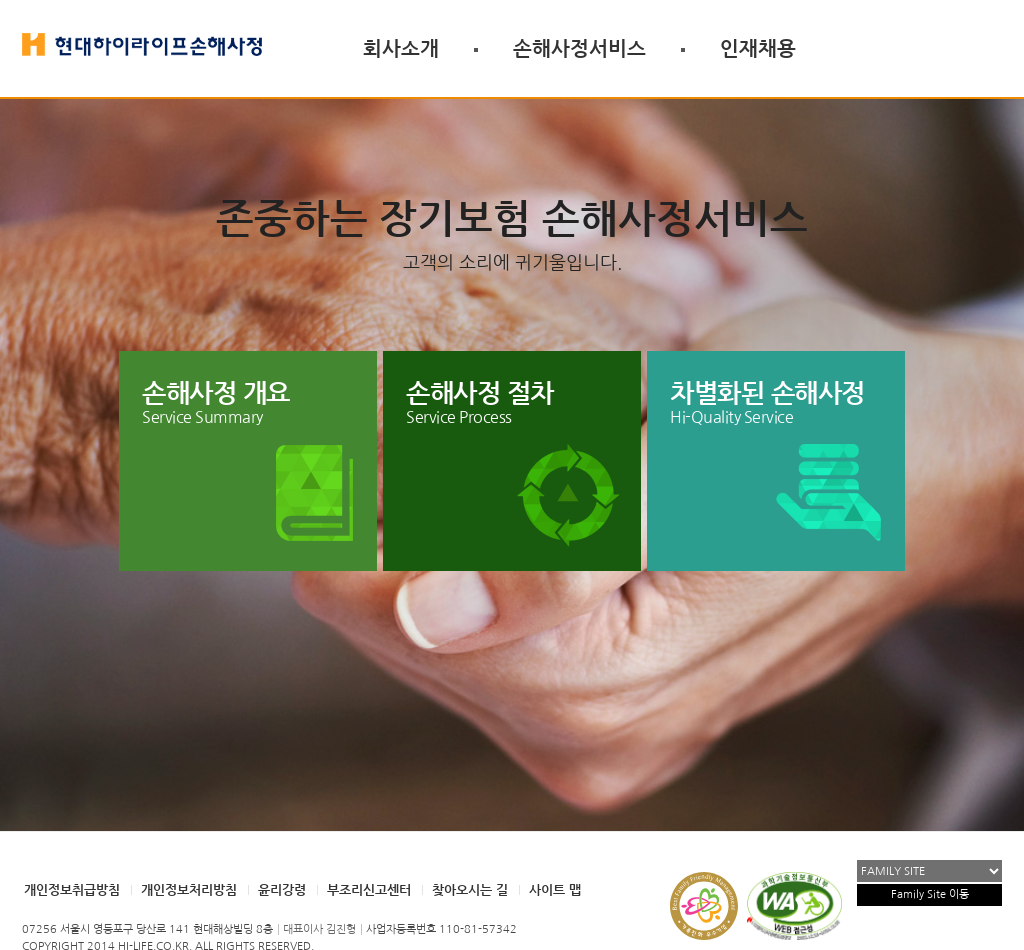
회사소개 (401, 48)
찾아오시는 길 (470, 889)
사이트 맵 (555, 889)
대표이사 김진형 (319, 929)
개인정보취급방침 (72, 889)
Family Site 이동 (930, 894)
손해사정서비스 (579, 48)
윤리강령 (282, 889)
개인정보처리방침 (189, 889)
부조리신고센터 (369, 889)
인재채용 (758, 48)
